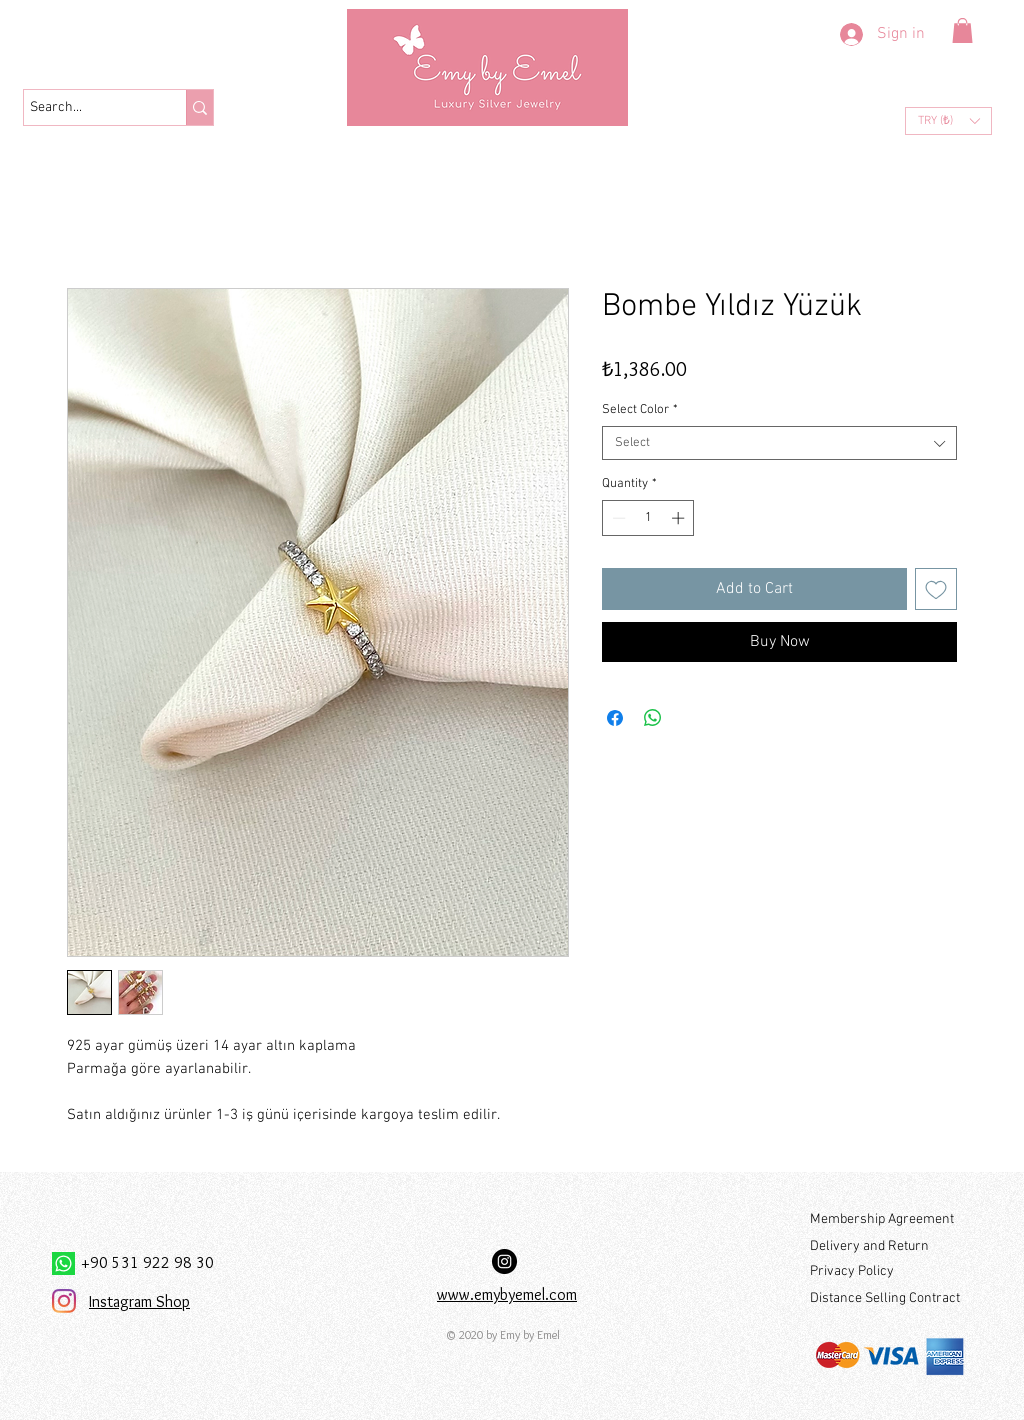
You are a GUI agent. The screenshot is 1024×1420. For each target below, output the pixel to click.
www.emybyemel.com (507, 1294)
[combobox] (779, 443)
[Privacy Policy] (887, 1272)
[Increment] (680, 518)
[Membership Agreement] (887, 1220)
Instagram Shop (139, 1301)
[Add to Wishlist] (936, 589)
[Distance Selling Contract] (888, 1299)
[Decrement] (617, 518)
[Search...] (87, 108)
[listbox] (948, 121)
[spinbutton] (648, 518)
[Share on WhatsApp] (653, 718)
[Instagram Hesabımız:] (504, 1261)
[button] (962, 30)
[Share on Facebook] (615, 718)
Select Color (640, 410)
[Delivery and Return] (887, 1247)
